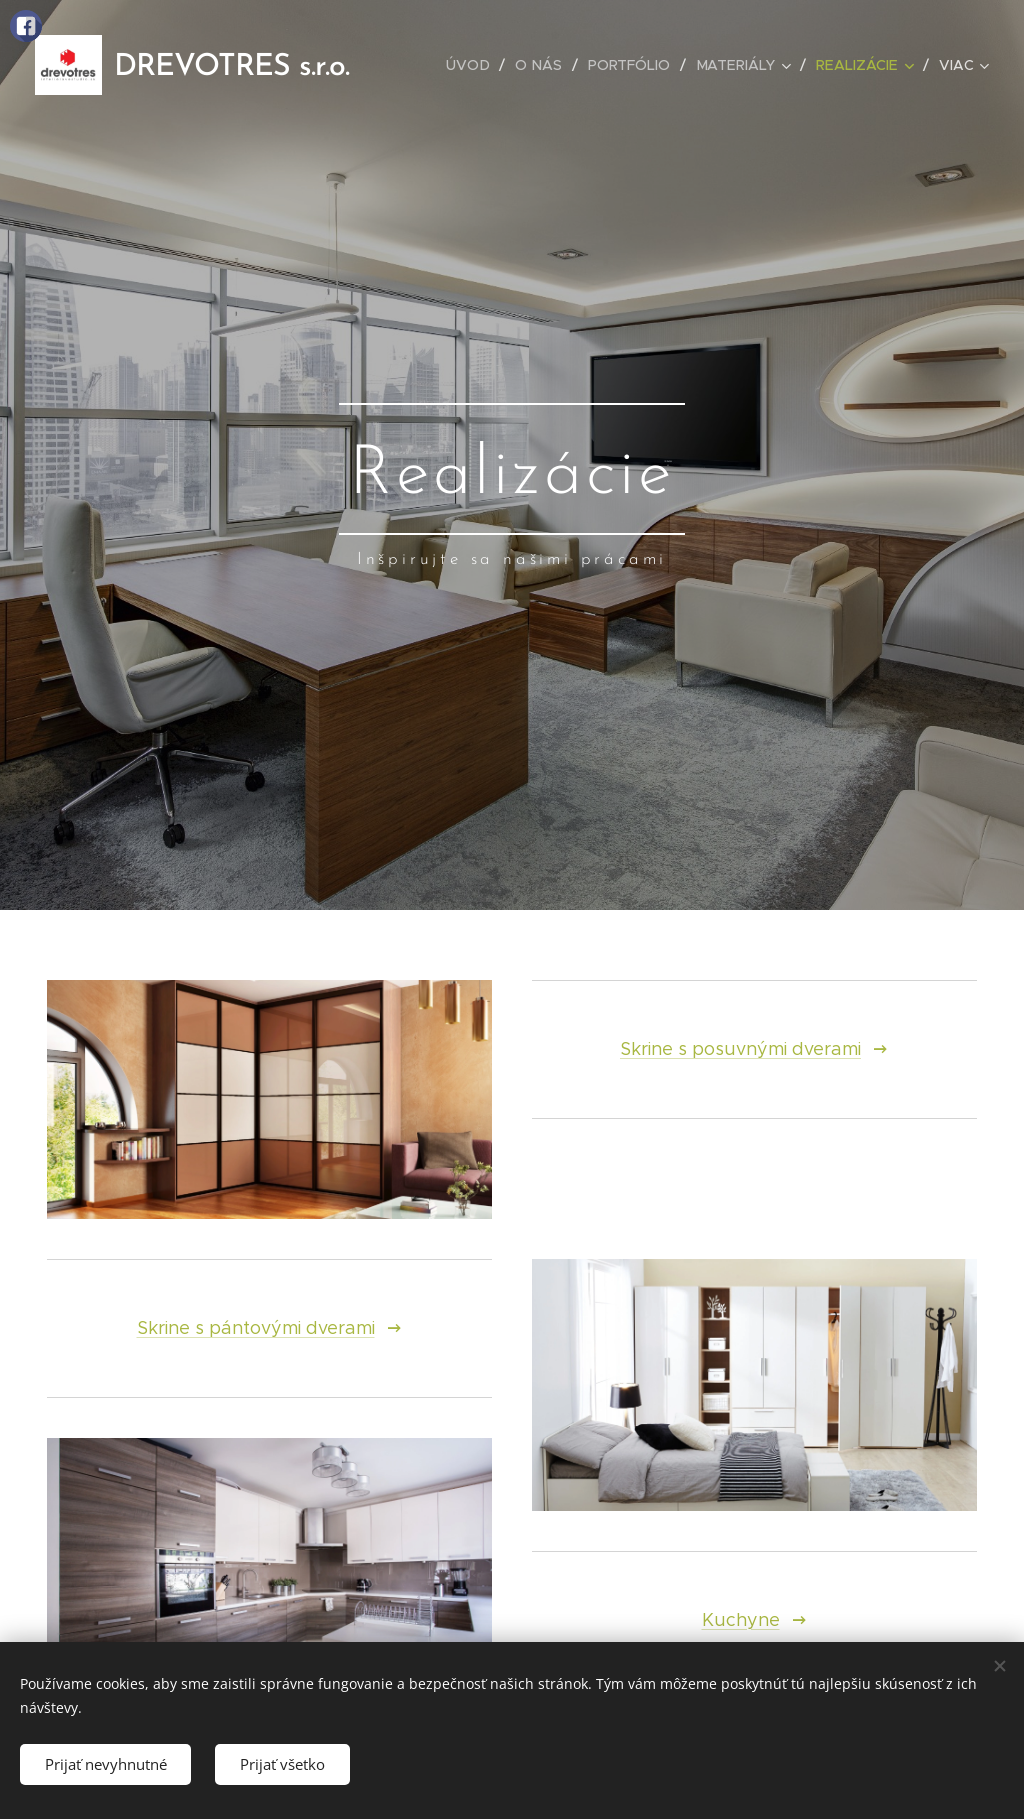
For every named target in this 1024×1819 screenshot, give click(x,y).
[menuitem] (474, 65)
